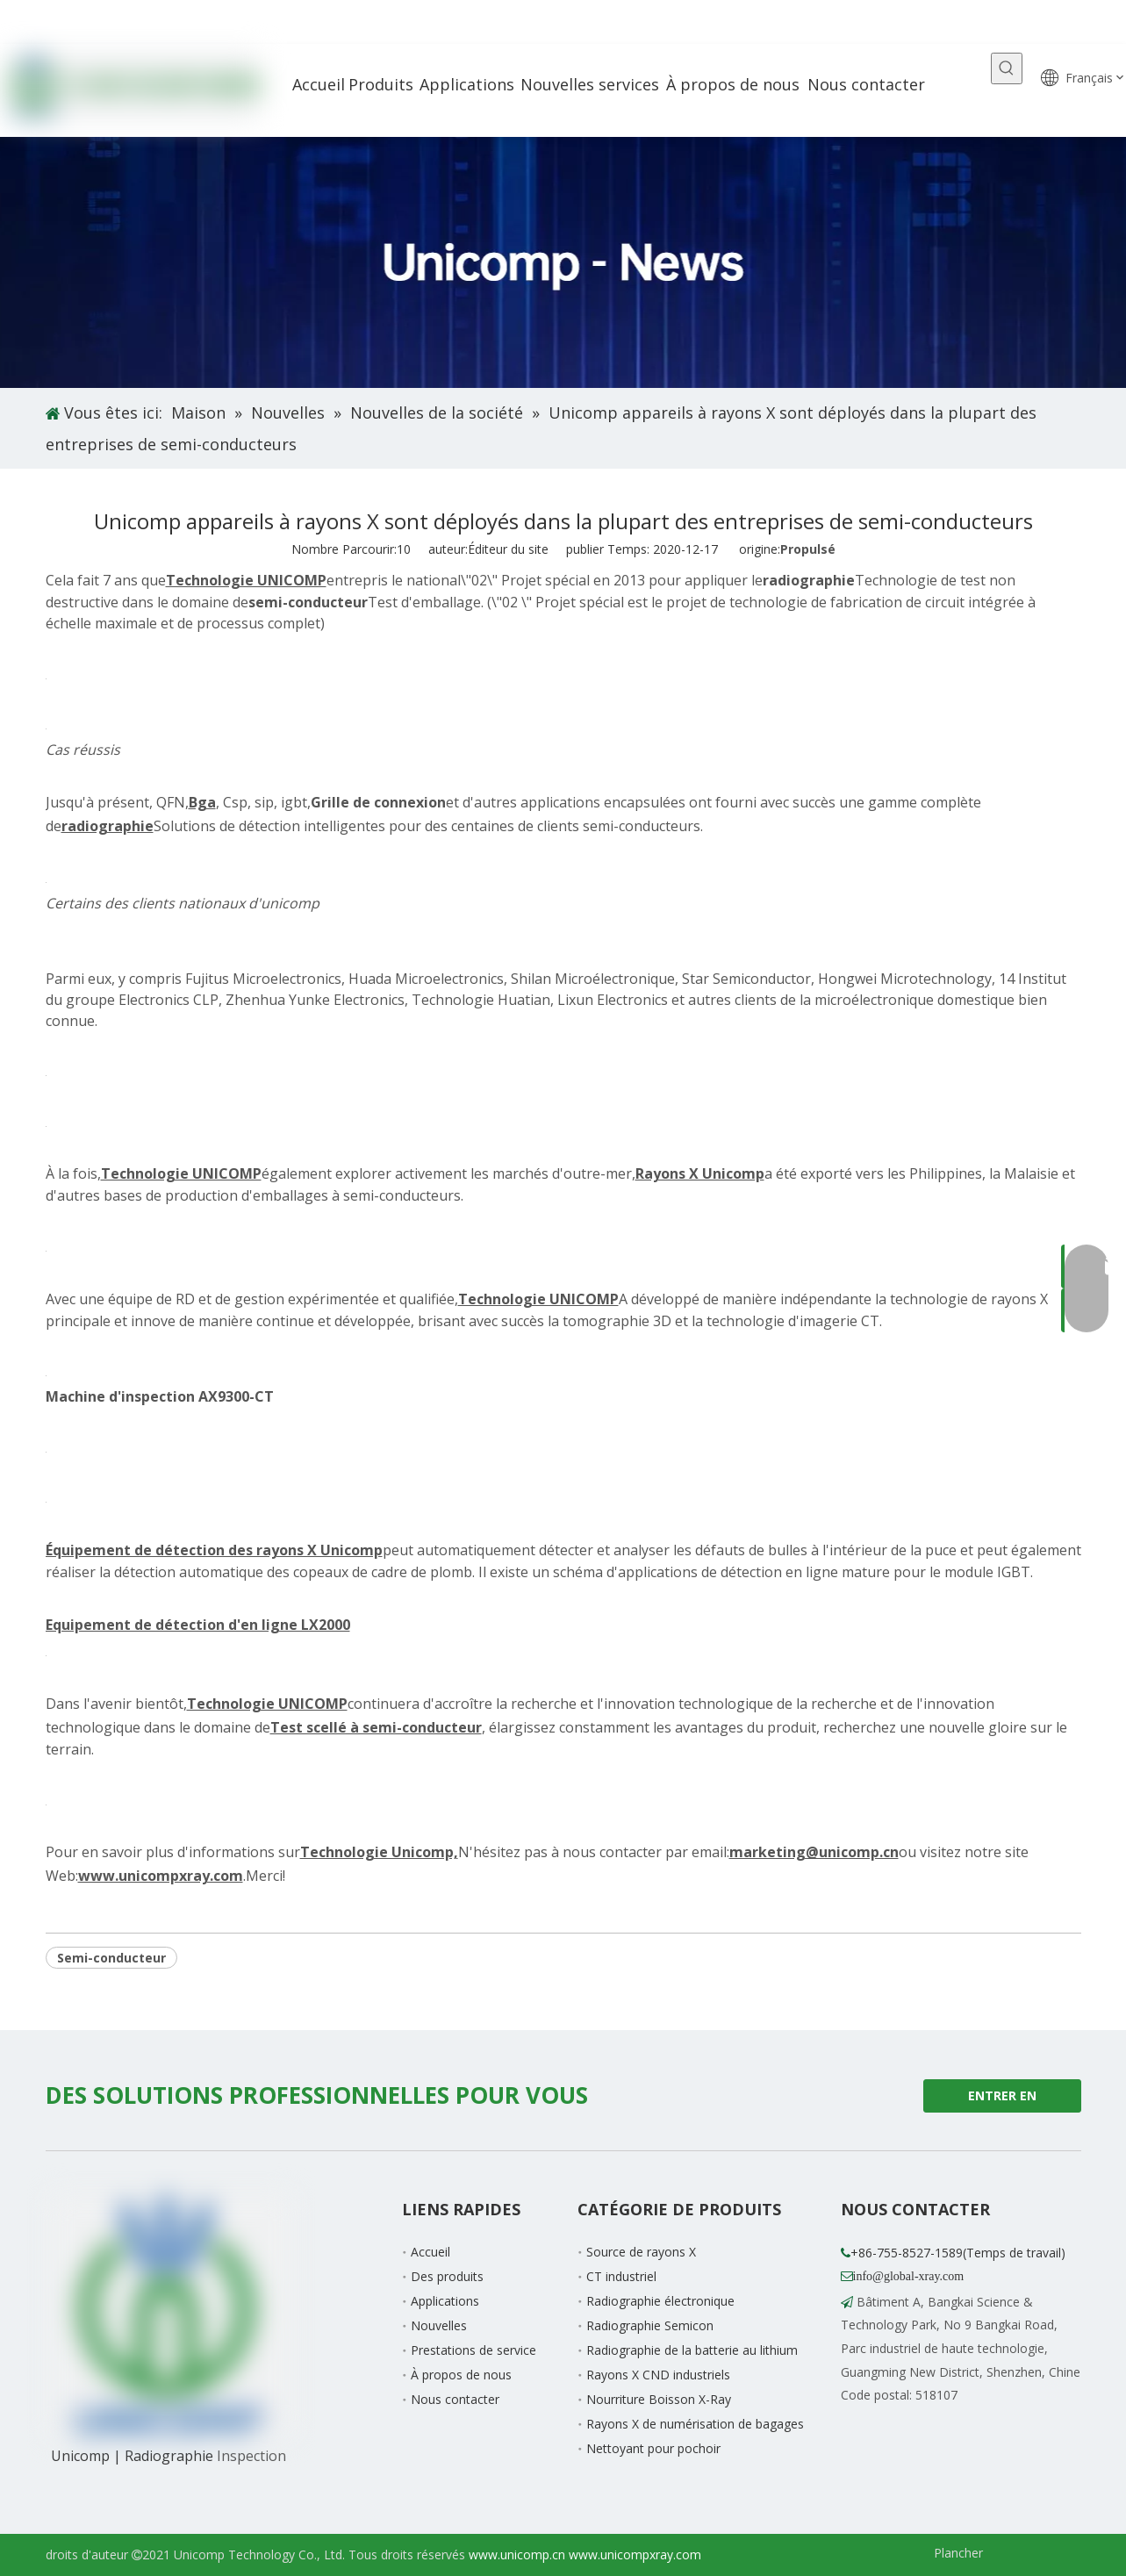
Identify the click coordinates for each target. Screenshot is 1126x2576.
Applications (445, 2301)
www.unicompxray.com (635, 2554)
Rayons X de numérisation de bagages (695, 2423)
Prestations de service (473, 2350)
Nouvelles (439, 2325)
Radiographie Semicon (650, 2325)
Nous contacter (455, 2399)
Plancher (958, 2552)
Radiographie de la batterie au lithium (692, 2350)
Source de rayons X (641, 2251)
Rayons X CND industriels (658, 2374)
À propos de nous (461, 2374)
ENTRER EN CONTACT (1002, 2100)
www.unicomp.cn (517, 2554)
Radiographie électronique (660, 2301)
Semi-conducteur (111, 1957)
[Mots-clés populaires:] (1006, 68)
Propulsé (808, 549)
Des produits (447, 2276)
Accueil (430, 2251)
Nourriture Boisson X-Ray (658, 2399)
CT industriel (621, 2276)
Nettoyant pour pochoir (653, 2448)
